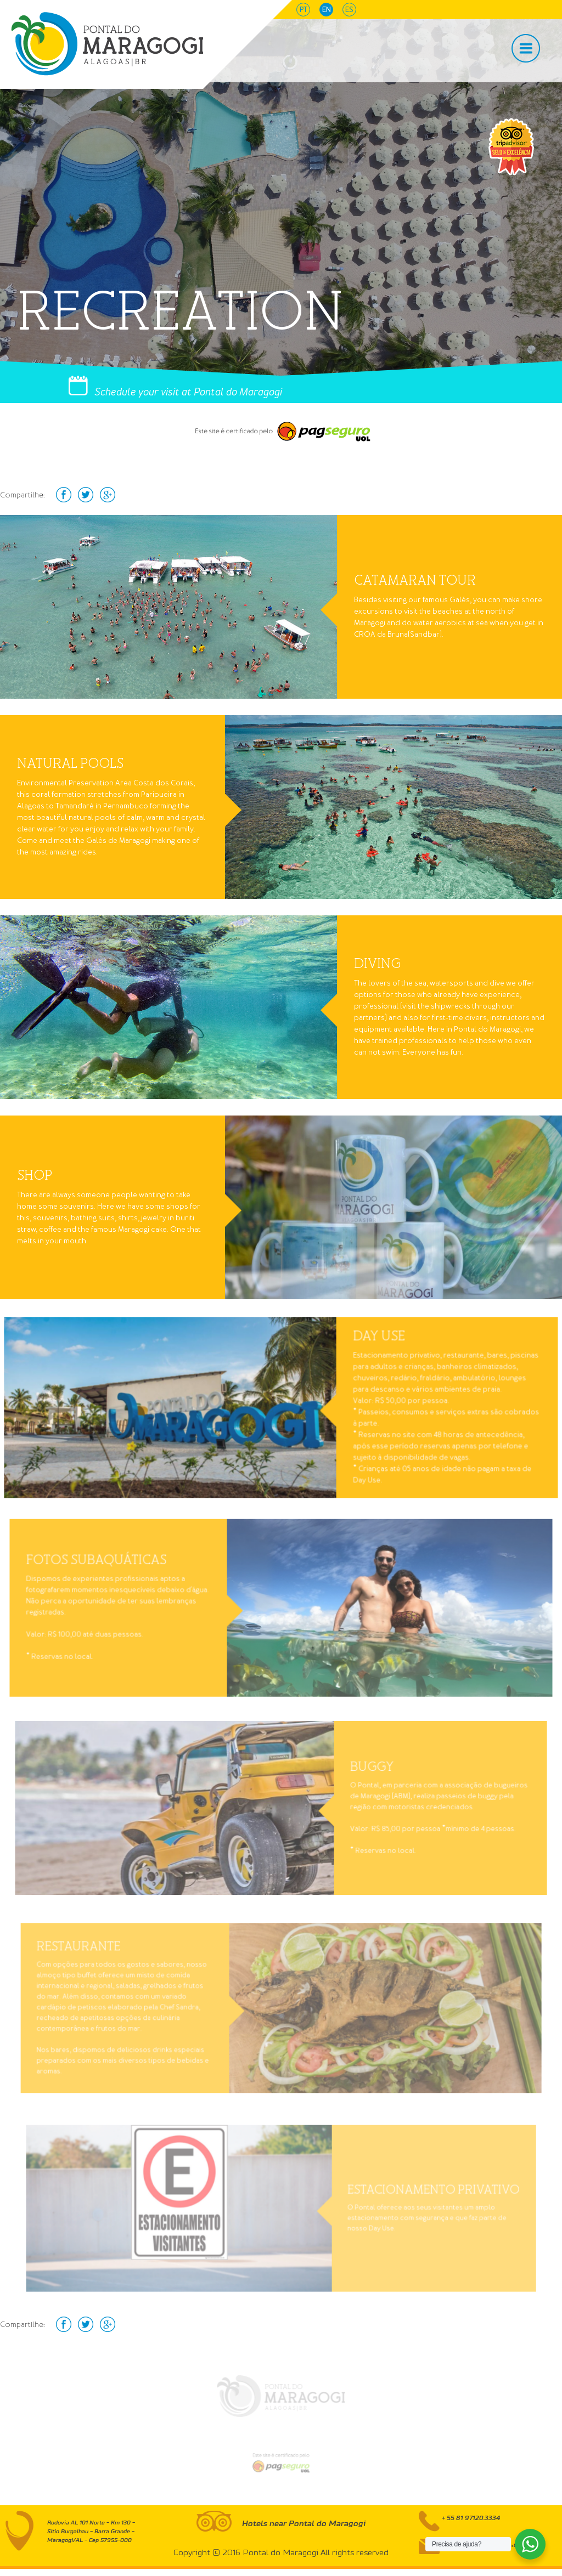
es (349, 9)
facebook (63, 494)
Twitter (85, 494)
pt (303, 9)
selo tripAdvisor (511, 146)
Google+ (107, 494)
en (326, 9)
